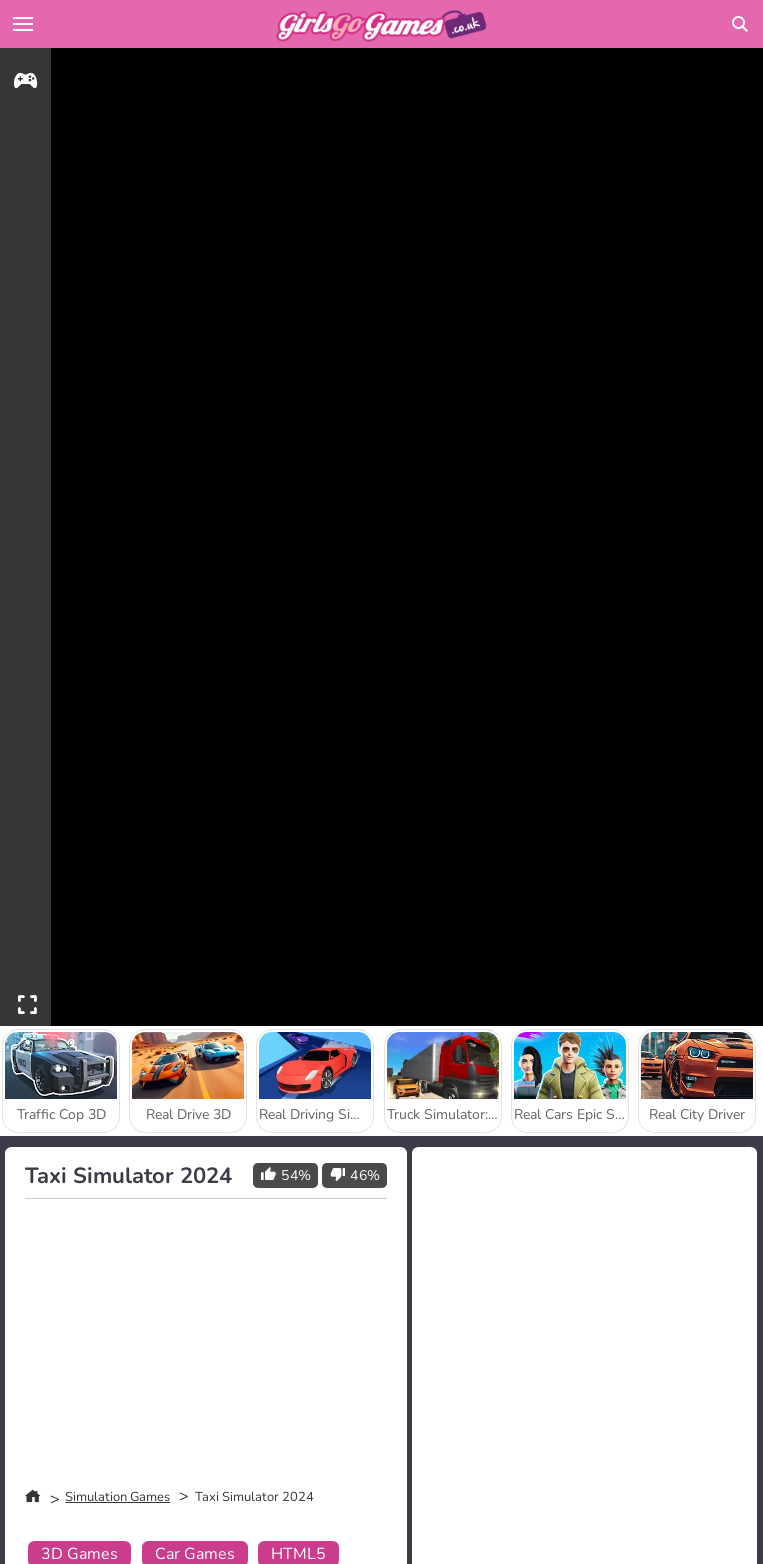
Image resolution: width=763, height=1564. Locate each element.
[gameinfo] (25, 83)
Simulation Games (117, 1497)
